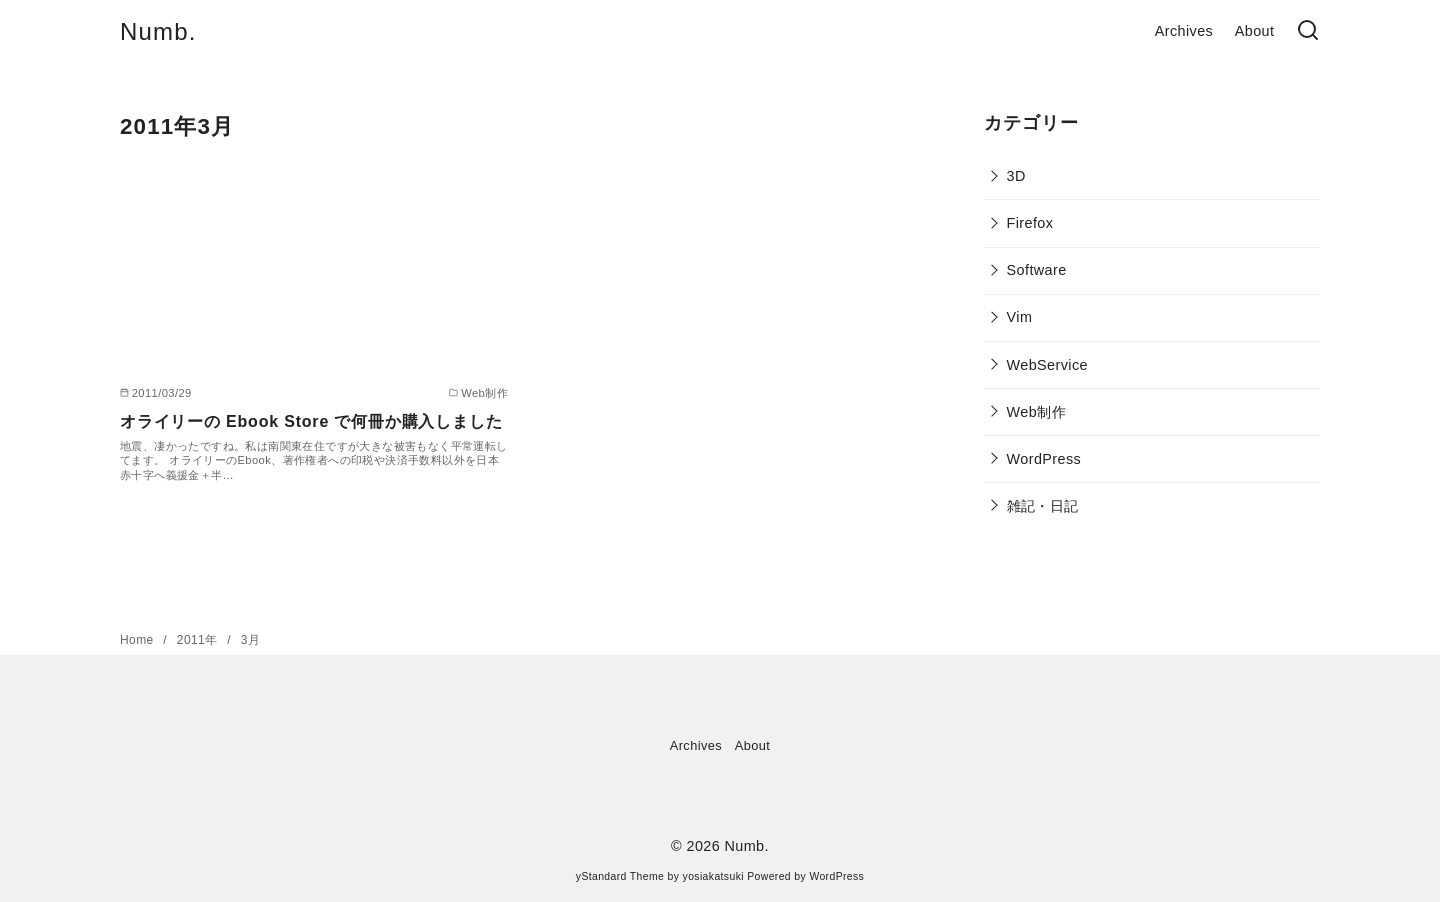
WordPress (1044, 459)
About (1255, 31)
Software (1037, 270)
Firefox (1030, 223)
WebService (1047, 365)
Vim (1020, 317)
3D (1016, 176)
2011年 (199, 640)
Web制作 (1036, 412)
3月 (250, 640)
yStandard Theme (620, 876)
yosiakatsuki (713, 876)
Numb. (158, 31)
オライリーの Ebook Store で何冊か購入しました (311, 421)
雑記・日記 (1043, 506)
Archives (1184, 31)
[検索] (1308, 31)
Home (138, 640)
